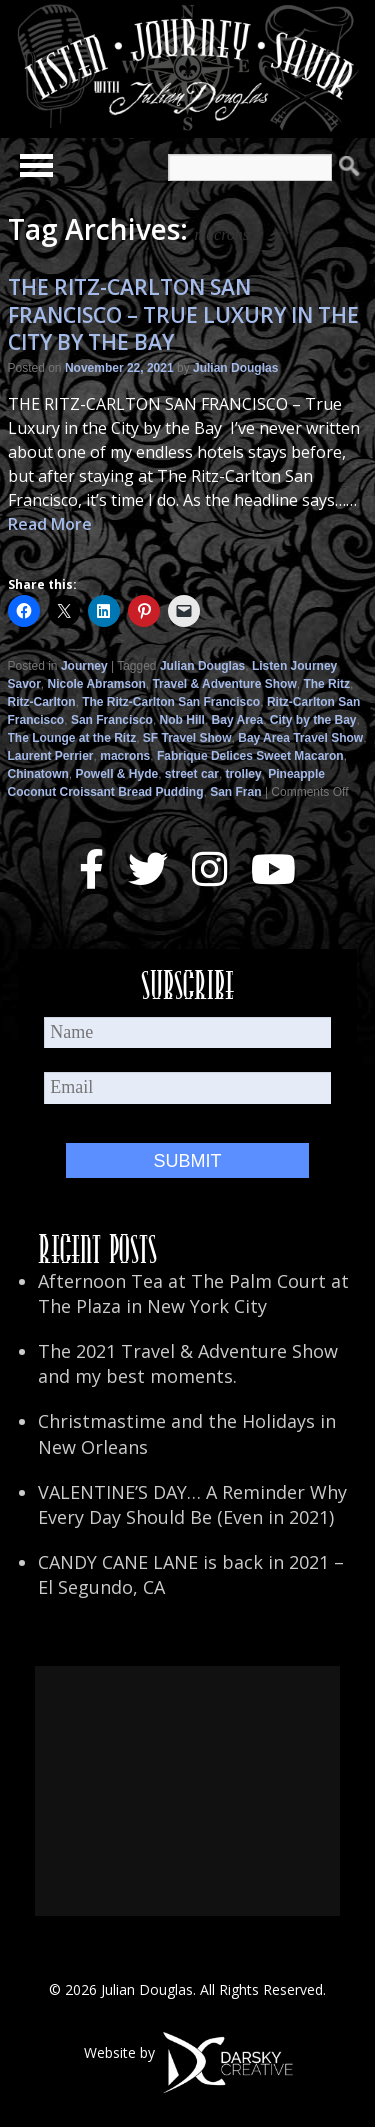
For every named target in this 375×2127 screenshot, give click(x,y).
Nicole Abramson (97, 684)
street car (192, 774)
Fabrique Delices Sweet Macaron (250, 756)
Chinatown (38, 774)
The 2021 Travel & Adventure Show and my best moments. (188, 1363)
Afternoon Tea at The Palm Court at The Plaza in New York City (193, 1293)
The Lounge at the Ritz (72, 738)
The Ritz (326, 684)
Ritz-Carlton (42, 702)
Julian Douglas (235, 368)
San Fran (235, 792)
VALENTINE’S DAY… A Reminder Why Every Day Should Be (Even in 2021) (192, 1504)
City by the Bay (313, 720)
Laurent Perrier (51, 756)
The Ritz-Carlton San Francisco (171, 702)
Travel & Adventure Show (224, 684)
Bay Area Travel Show (300, 738)
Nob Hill (182, 720)
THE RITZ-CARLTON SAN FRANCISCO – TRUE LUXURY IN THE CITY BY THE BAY (183, 314)
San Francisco (112, 720)
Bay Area (238, 720)
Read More (50, 524)
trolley (244, 774)
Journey (84, 666)
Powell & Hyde (117, 774)
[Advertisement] (187, 1791)
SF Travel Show (187, 738)
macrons (125, 756)
